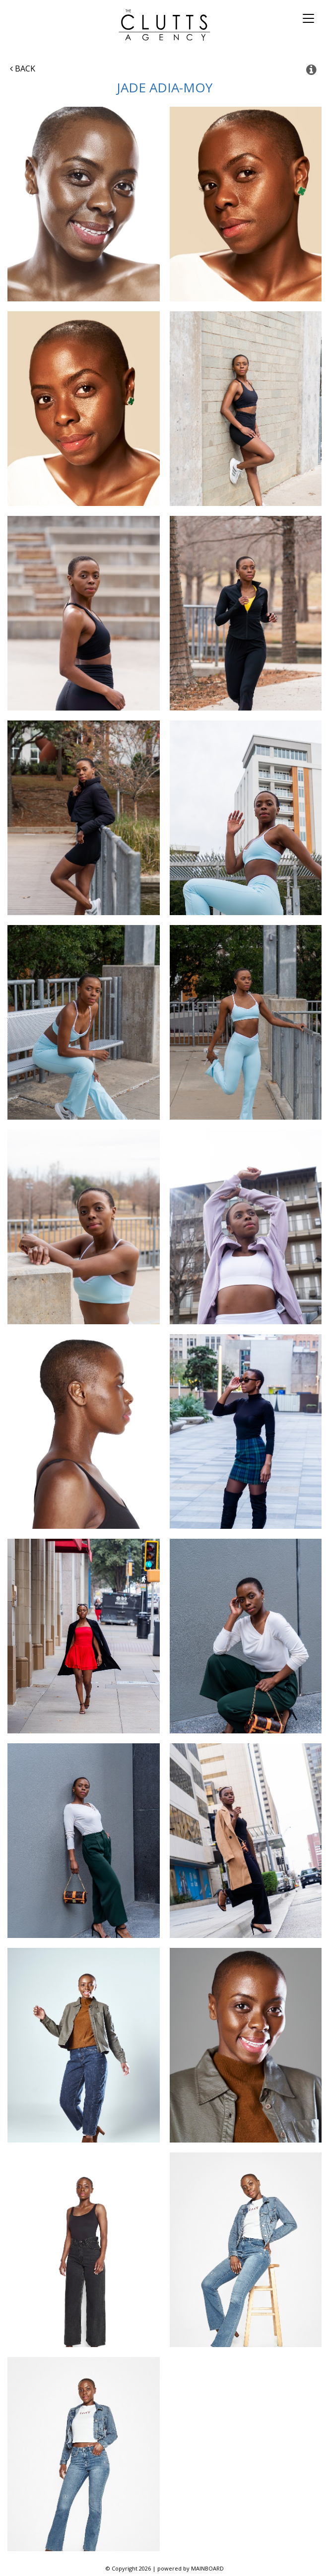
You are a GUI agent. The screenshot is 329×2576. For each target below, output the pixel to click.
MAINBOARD (207, 2568)
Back (22, 68)
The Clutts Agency (164, 25)
